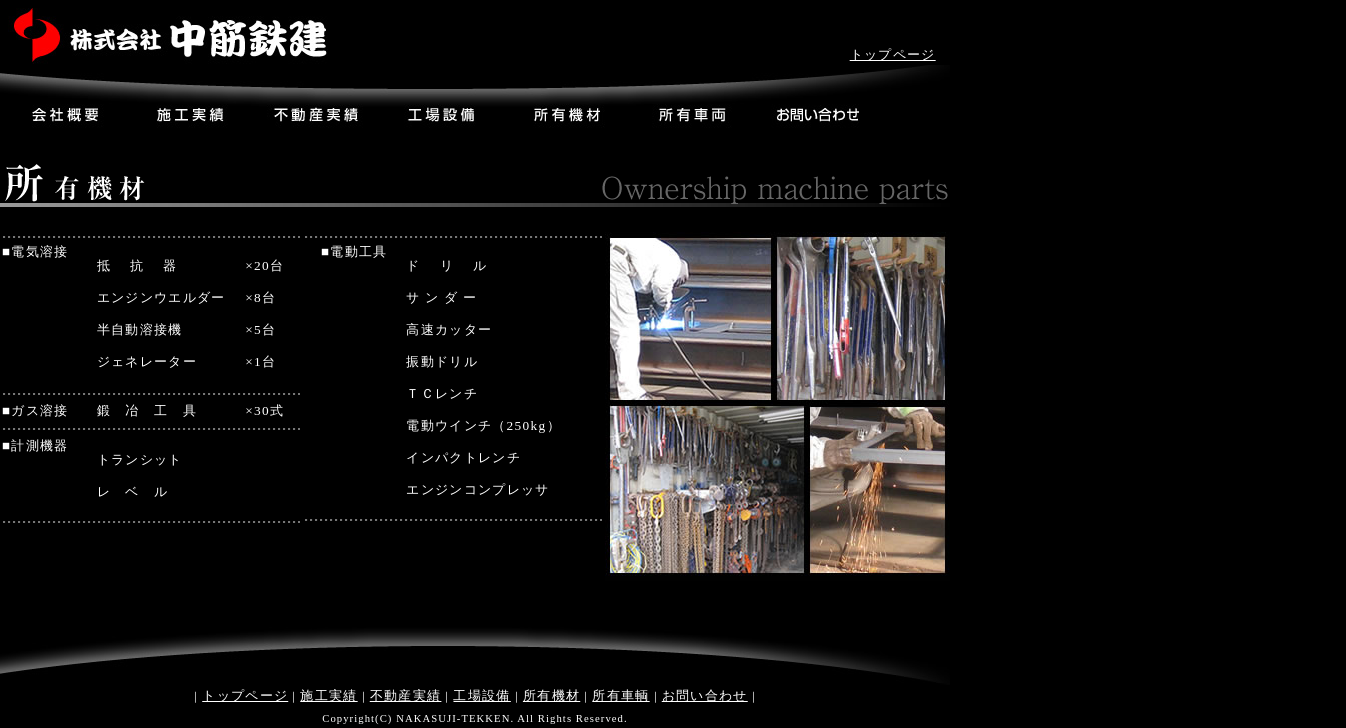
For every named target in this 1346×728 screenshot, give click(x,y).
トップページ (893, 54)
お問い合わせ (705, 695)
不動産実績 (406, 695)
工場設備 (481, 695)
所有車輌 (620, 695)
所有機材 (551, 695)
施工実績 (328, 695)
